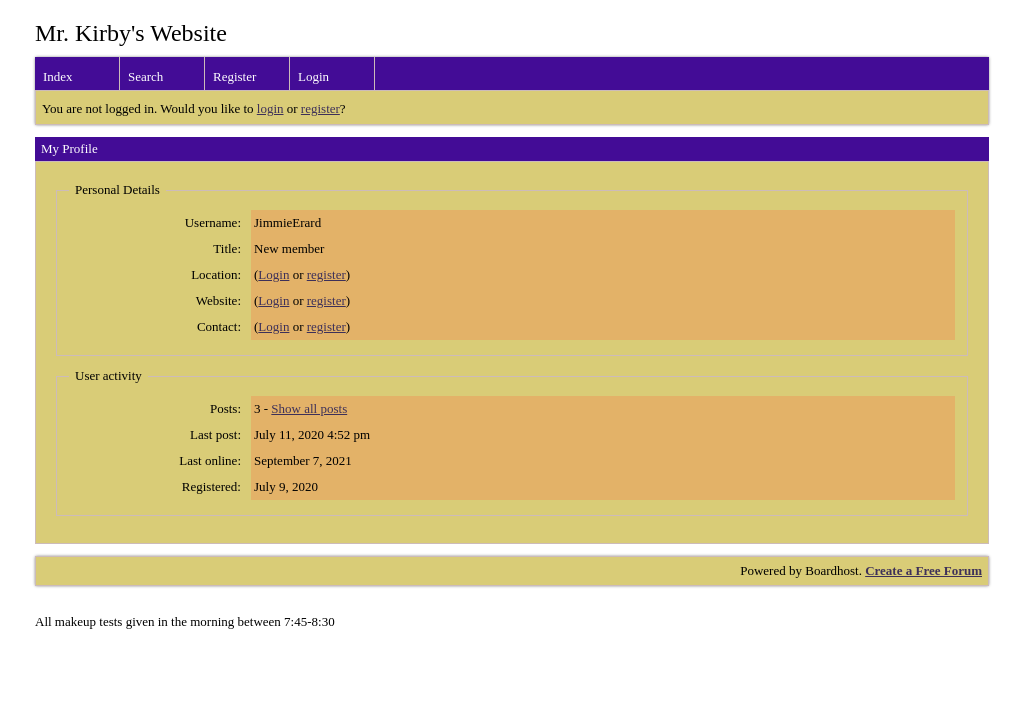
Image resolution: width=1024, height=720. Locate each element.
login (270, 108)
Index (58, 76)
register (320, 108)
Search (145, 76)
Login (313, 76)
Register (234, 76)
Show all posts (309, 408)
